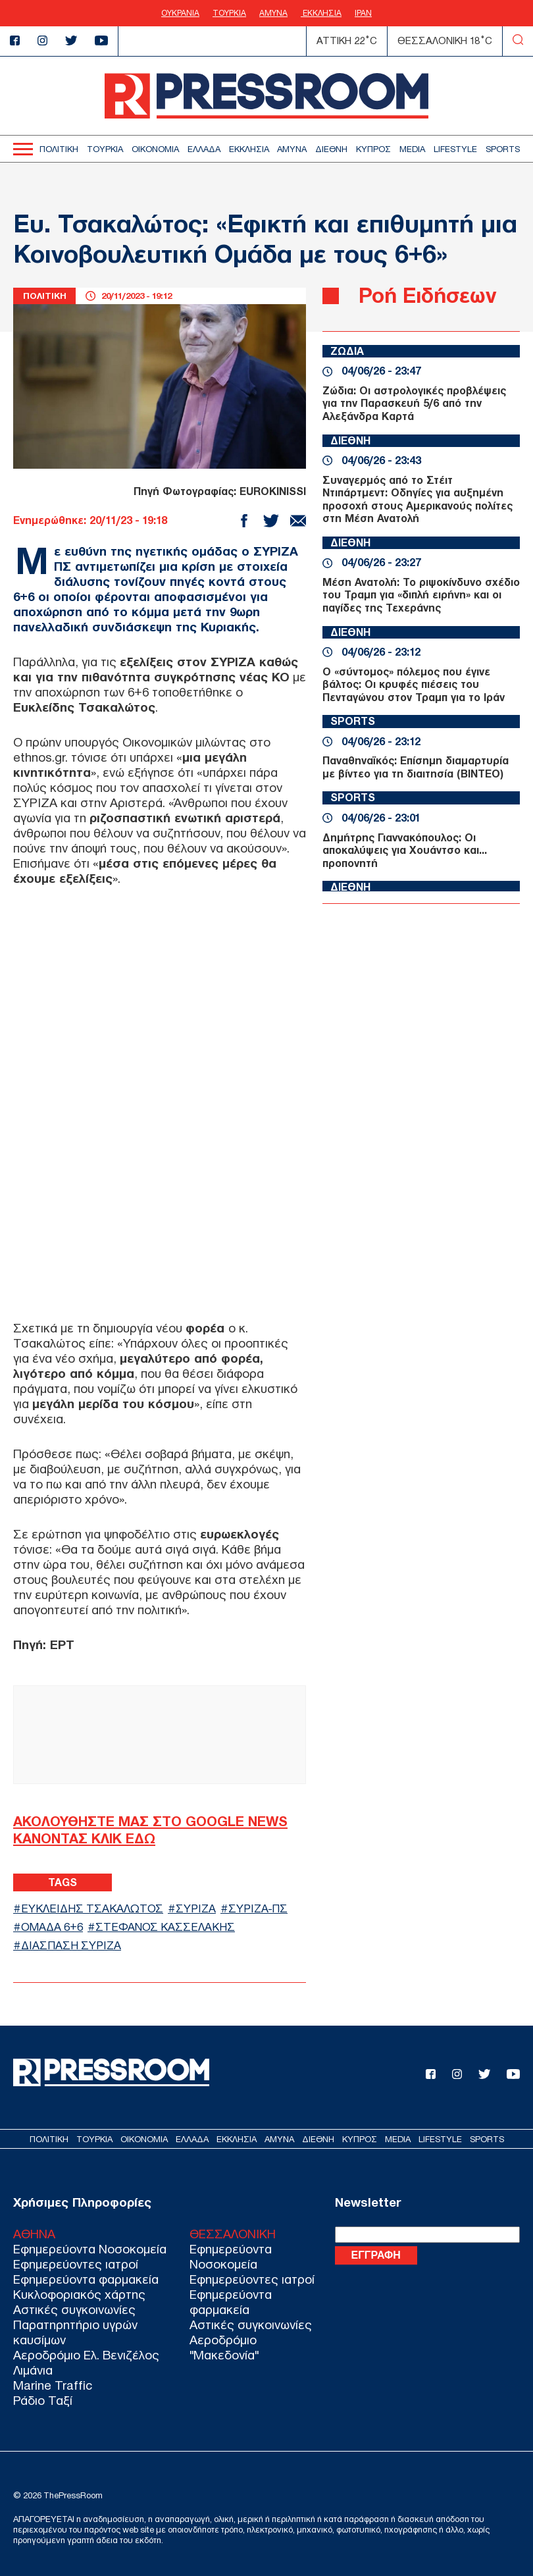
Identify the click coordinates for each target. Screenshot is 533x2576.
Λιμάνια (33, 2370)
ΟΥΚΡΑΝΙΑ (180, 13)
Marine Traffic (52, 2385)
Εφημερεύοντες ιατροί (75, 2264)
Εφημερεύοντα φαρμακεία (86, 2279)
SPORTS (503, 149)
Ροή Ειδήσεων (427, 295)
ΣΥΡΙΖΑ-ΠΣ (258, 1909)
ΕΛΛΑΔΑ (204, 149)
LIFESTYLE (455, 149)
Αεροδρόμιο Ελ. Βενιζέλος (86, 2355)
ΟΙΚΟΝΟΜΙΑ (155, 149)
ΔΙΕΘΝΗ (331, 149)
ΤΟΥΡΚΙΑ (229, 13)
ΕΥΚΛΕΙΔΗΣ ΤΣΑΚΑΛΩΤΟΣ (92, 1909)
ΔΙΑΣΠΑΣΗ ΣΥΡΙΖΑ (71, 1945)
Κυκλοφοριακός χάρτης (79, 2294)
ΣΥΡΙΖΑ (196, 1909)
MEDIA (412, 149)
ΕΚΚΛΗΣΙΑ (321, 13)
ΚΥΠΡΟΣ (373, 149)
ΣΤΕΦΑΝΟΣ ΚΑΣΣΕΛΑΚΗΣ (165, 1927)
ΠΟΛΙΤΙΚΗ (58, 149)
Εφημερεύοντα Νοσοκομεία (89, 2249)
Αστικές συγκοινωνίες (74, 2310)
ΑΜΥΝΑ (273, 13)
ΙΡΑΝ (363, 13)
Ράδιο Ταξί (42, 2400)
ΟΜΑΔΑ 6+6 (52, 1927)
